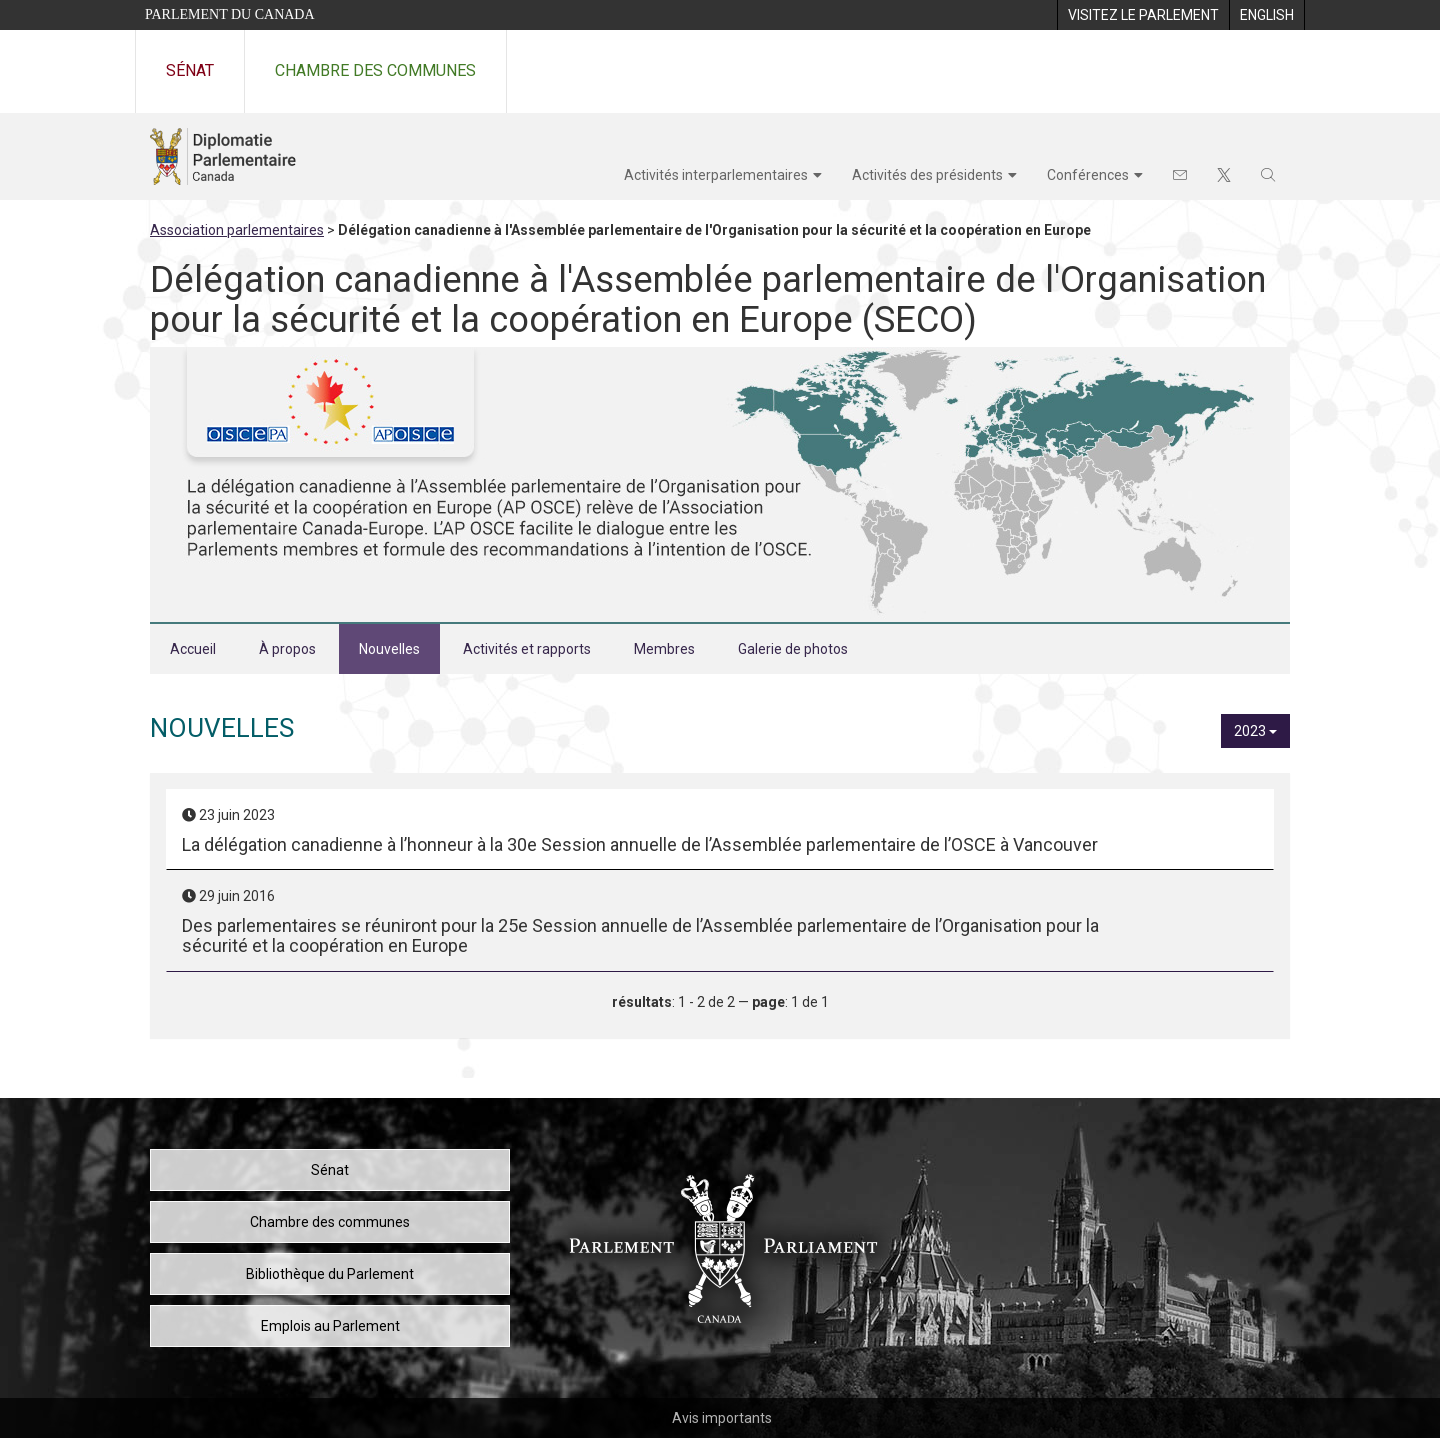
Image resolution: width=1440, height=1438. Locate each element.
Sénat (190, 70)
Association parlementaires (237, 230)
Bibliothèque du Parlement (330, 1274)
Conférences (1088, 175)
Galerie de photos (793, 649)
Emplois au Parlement (330, 1326)
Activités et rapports (527, 649)
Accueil (193, 649)
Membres (664, 649)
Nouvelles (389, 649)
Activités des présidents (927, 175)
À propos (287, 649)
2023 (1255, 731)
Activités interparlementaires (716, 175)
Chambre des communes (375, 70)
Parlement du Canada (230, 14)
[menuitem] (1143, 15)
